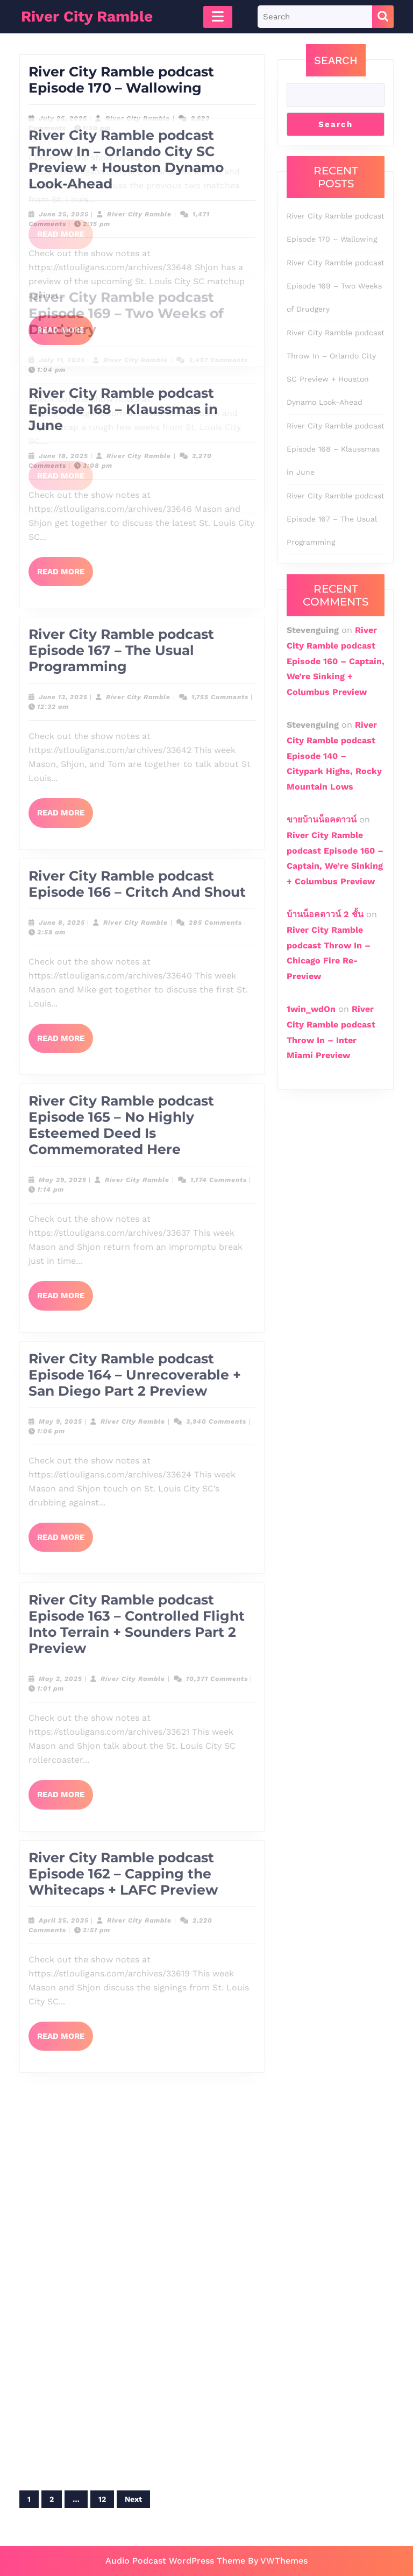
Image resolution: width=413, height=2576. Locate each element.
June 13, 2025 (63, 105)
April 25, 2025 (64, 1328)
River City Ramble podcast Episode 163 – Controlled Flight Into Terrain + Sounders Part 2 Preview (137, 1032)
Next (133, 2499)
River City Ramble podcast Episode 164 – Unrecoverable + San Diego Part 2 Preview (135, 782)
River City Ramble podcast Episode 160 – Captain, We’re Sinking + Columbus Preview (335, 661)
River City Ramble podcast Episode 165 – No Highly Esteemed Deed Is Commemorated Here (121, 533)
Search (336, 60)
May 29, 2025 (63, 588)
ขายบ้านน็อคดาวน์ (322, 819)
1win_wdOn (311, 1009)
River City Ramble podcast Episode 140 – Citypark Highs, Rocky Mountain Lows (334, 756)
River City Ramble (138, 105)
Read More (65, 225)
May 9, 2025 (60, 829)
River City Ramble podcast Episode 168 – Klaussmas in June (335, 448)
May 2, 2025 (60, 1086)
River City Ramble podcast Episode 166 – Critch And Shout (137, 292)
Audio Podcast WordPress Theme (175, 2561)
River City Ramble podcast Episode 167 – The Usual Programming (121, 58)
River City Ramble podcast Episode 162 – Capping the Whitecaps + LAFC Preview (123, 1281)
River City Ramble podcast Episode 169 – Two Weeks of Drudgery (335, 285)
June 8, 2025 (62, 330)
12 (102, 2499)
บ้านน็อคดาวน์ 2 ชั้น (325, 914)
